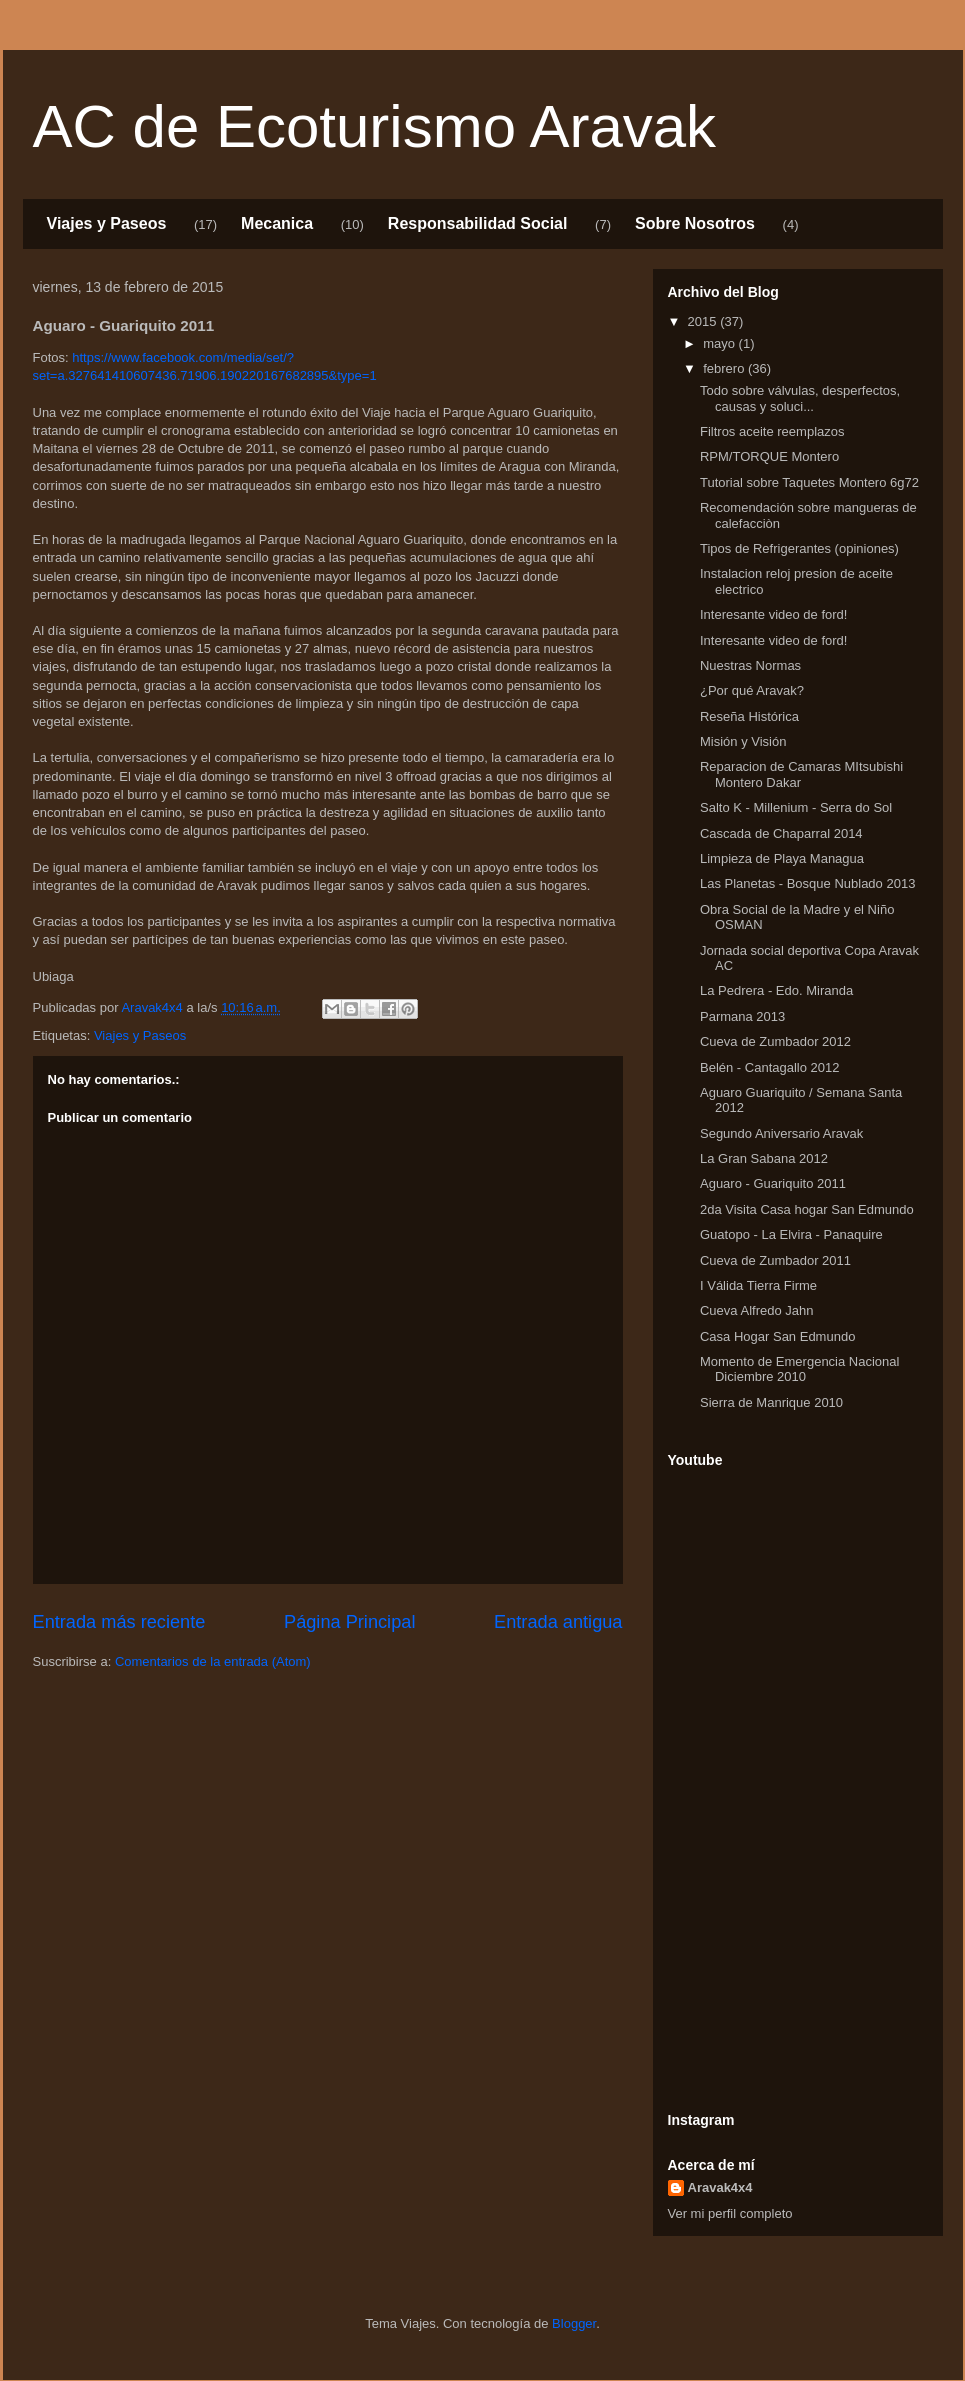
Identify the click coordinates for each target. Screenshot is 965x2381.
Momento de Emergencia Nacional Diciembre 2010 (799, 1369)
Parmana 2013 (742, 1016)
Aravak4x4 (720, 2187)
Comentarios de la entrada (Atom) (213, 1661)
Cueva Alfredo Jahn (756, 1310)
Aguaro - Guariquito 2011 (773, 1183)
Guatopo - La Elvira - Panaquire (791, 1234)
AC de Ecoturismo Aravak (375, 126)
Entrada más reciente (119, 1622)
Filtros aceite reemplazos (772, 431)
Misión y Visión (743, 741)
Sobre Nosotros (695, 223)
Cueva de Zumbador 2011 (775, 1260)
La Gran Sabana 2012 (764, 1158)
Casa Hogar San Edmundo (777, 1336)
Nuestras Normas (750, 665)
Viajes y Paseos (107, 223)
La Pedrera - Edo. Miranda (776, 990)
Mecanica (277, 223)
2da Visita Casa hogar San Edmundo (807, 1209)
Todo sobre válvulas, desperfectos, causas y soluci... (800, 398)
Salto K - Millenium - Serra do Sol (796, 807)
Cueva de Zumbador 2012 (775, 1041)
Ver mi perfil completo (730, 2213)
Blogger (574, 2323)
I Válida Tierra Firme (758, 1285)
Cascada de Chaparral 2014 (781, 833)
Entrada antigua (558, 1622)
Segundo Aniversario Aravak (781, 1133)
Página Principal (349, 1622)
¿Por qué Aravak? (752, 690)
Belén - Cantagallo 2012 (770, 1067)
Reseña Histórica (749, 716)
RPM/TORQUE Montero (769, 456)
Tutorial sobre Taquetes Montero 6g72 (809, 482)
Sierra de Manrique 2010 (771, 1402)
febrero (725, 368)
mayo (720, 343)
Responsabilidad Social (478, 223)
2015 (704, 321)
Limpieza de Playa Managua (782, 858)
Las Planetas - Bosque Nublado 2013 (807, 883)
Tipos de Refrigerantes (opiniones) (799, 548)
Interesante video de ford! (773, 614)
